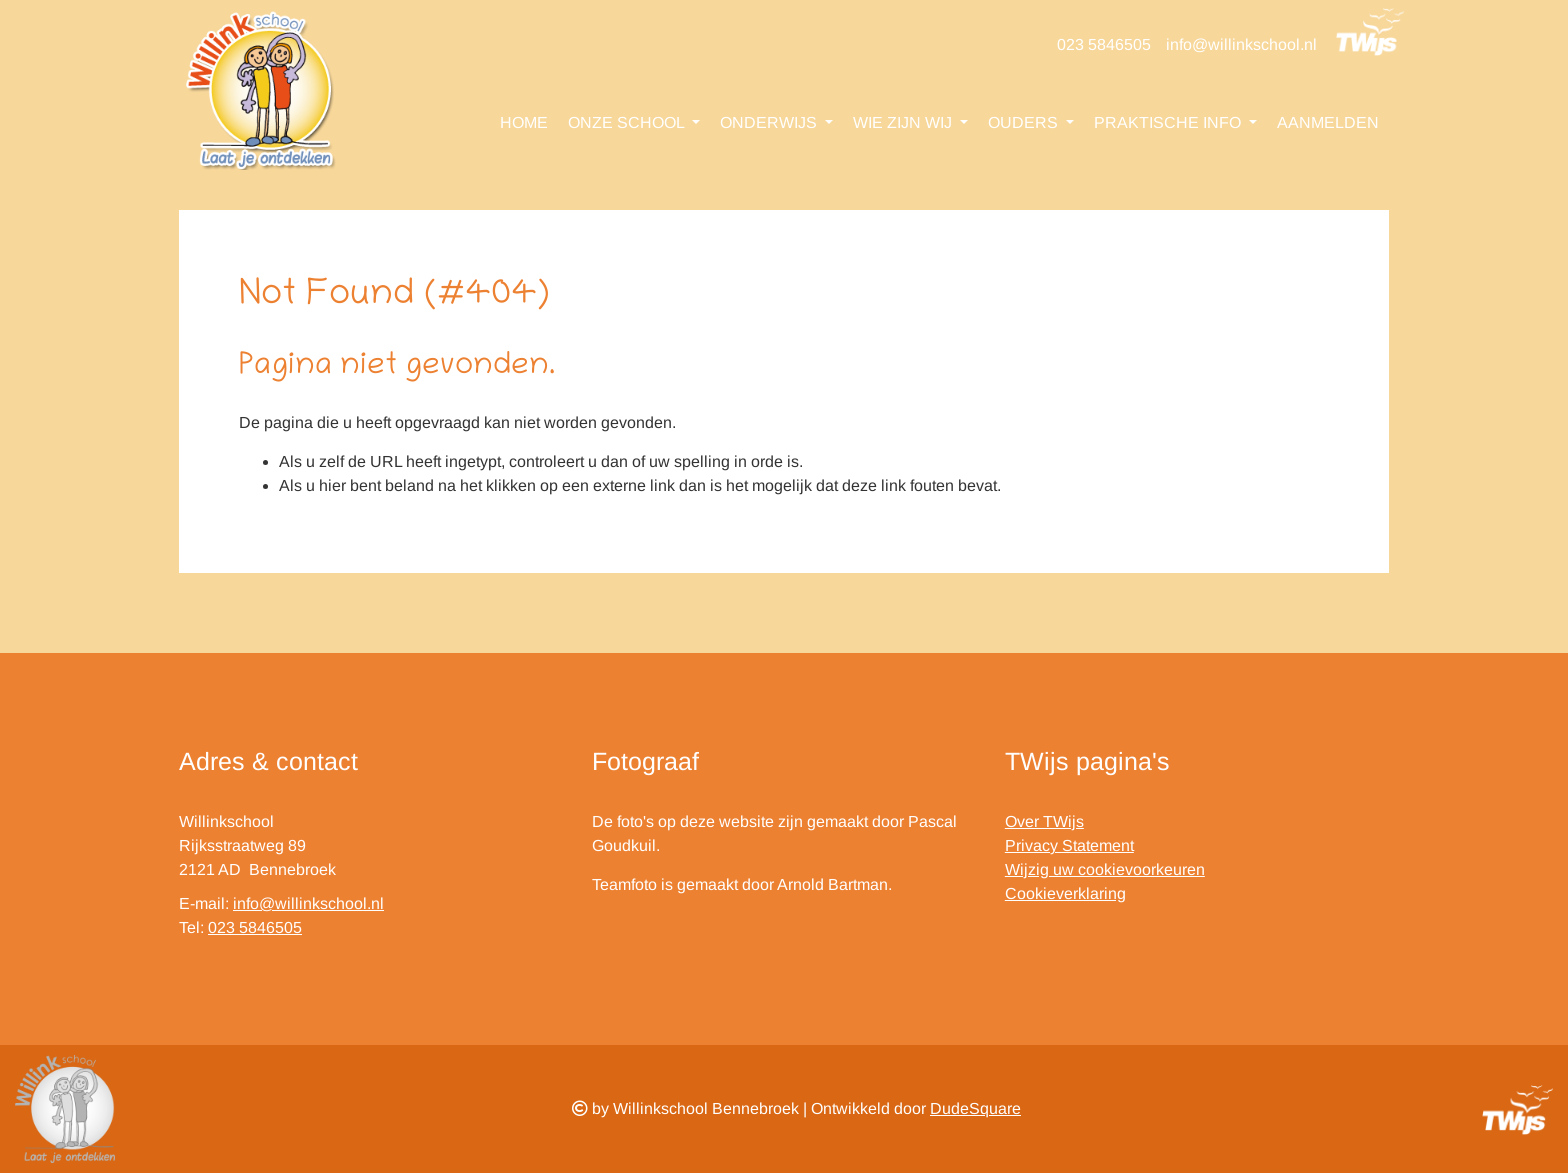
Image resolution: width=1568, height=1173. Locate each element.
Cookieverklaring (1065, 893)
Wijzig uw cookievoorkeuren (1105, 869)
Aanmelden (1328, 122)
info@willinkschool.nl (1241, 44)
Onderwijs (770, 122)
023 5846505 (1104, 44)
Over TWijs (1044, 821)
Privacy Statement (1069, 845)
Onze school (628, 122)
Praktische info (1169, 122)
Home (524, 122)
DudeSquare (975, 1108)
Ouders (1025, 122)
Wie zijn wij (904, 122)
